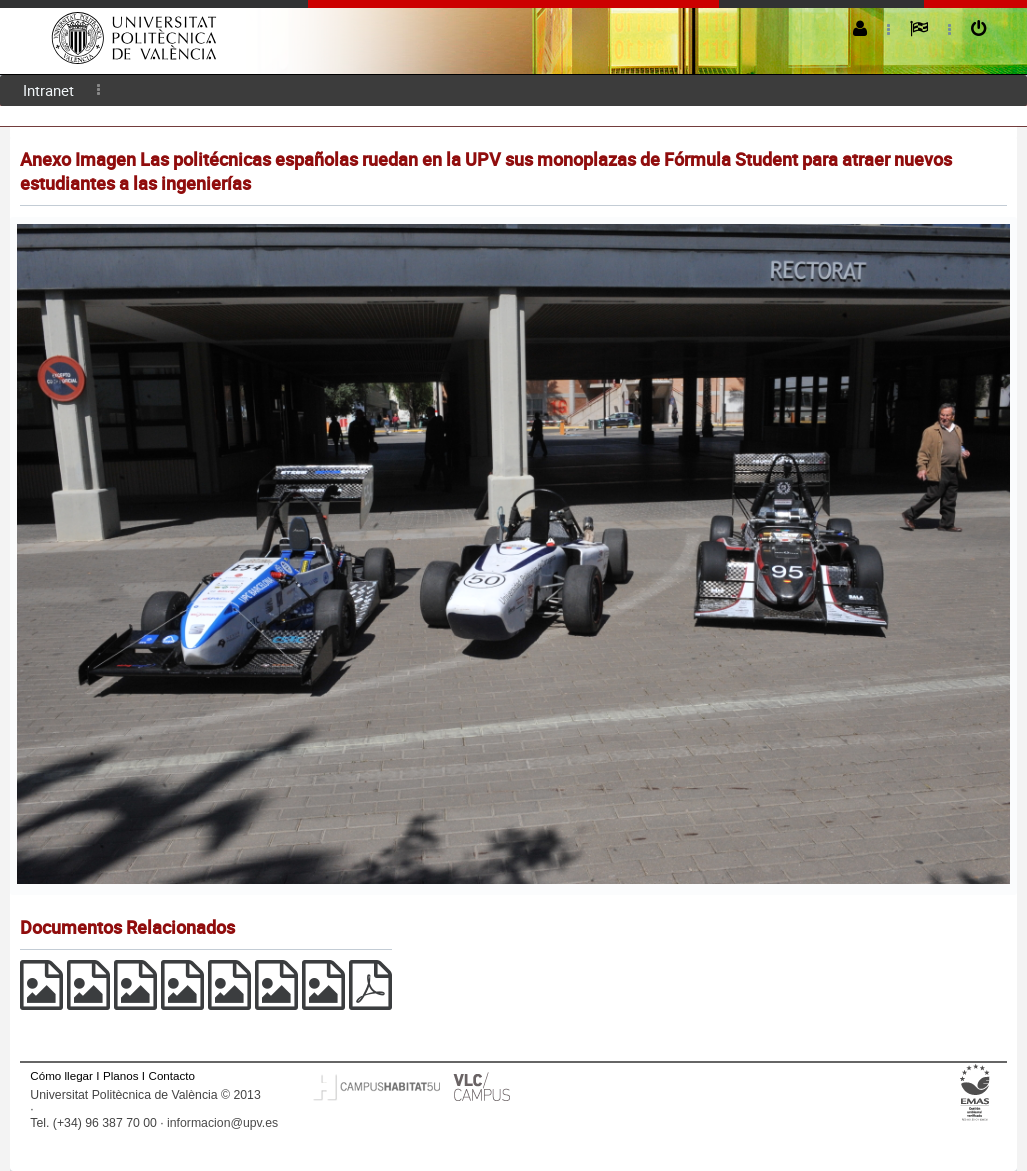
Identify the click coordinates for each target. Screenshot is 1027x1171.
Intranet (48, 90)
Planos (121, 1075)
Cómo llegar (61, 1075)
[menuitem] (48, 90)
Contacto (172, 1075)
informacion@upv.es (222, 1123)
